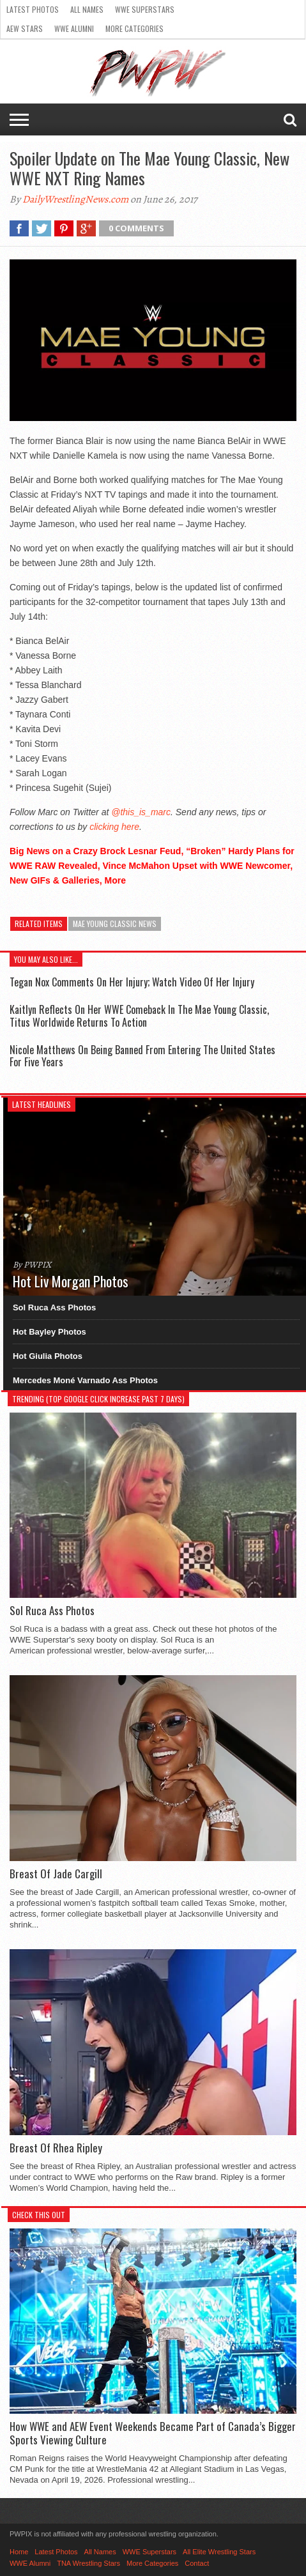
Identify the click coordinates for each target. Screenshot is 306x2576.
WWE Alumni (74, 28)
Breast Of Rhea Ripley (56, 2148)
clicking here (114, 827)
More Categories (134, 28)
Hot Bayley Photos (49, 1332)
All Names (86, 9)
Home (19, 2552)
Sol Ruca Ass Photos (54, 1307)
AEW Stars (24, 28)
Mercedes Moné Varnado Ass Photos (85, 1380)
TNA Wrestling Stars (88, 2563)
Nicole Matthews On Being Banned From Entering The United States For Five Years (142, 1056)
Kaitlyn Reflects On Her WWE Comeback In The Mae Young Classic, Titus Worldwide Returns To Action (139, 1015)
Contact (197, 2563)
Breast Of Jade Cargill (56, 1873)
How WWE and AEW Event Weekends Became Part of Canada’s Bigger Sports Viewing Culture (153, 2433)
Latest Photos (32, 9)
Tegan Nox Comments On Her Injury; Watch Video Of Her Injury (132, 982)
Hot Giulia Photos (47, 1356)
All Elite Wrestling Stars (219, 2552)
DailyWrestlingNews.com (75, 199)
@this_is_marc (141, 812)
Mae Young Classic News (115, 923)
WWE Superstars (144, 9)
